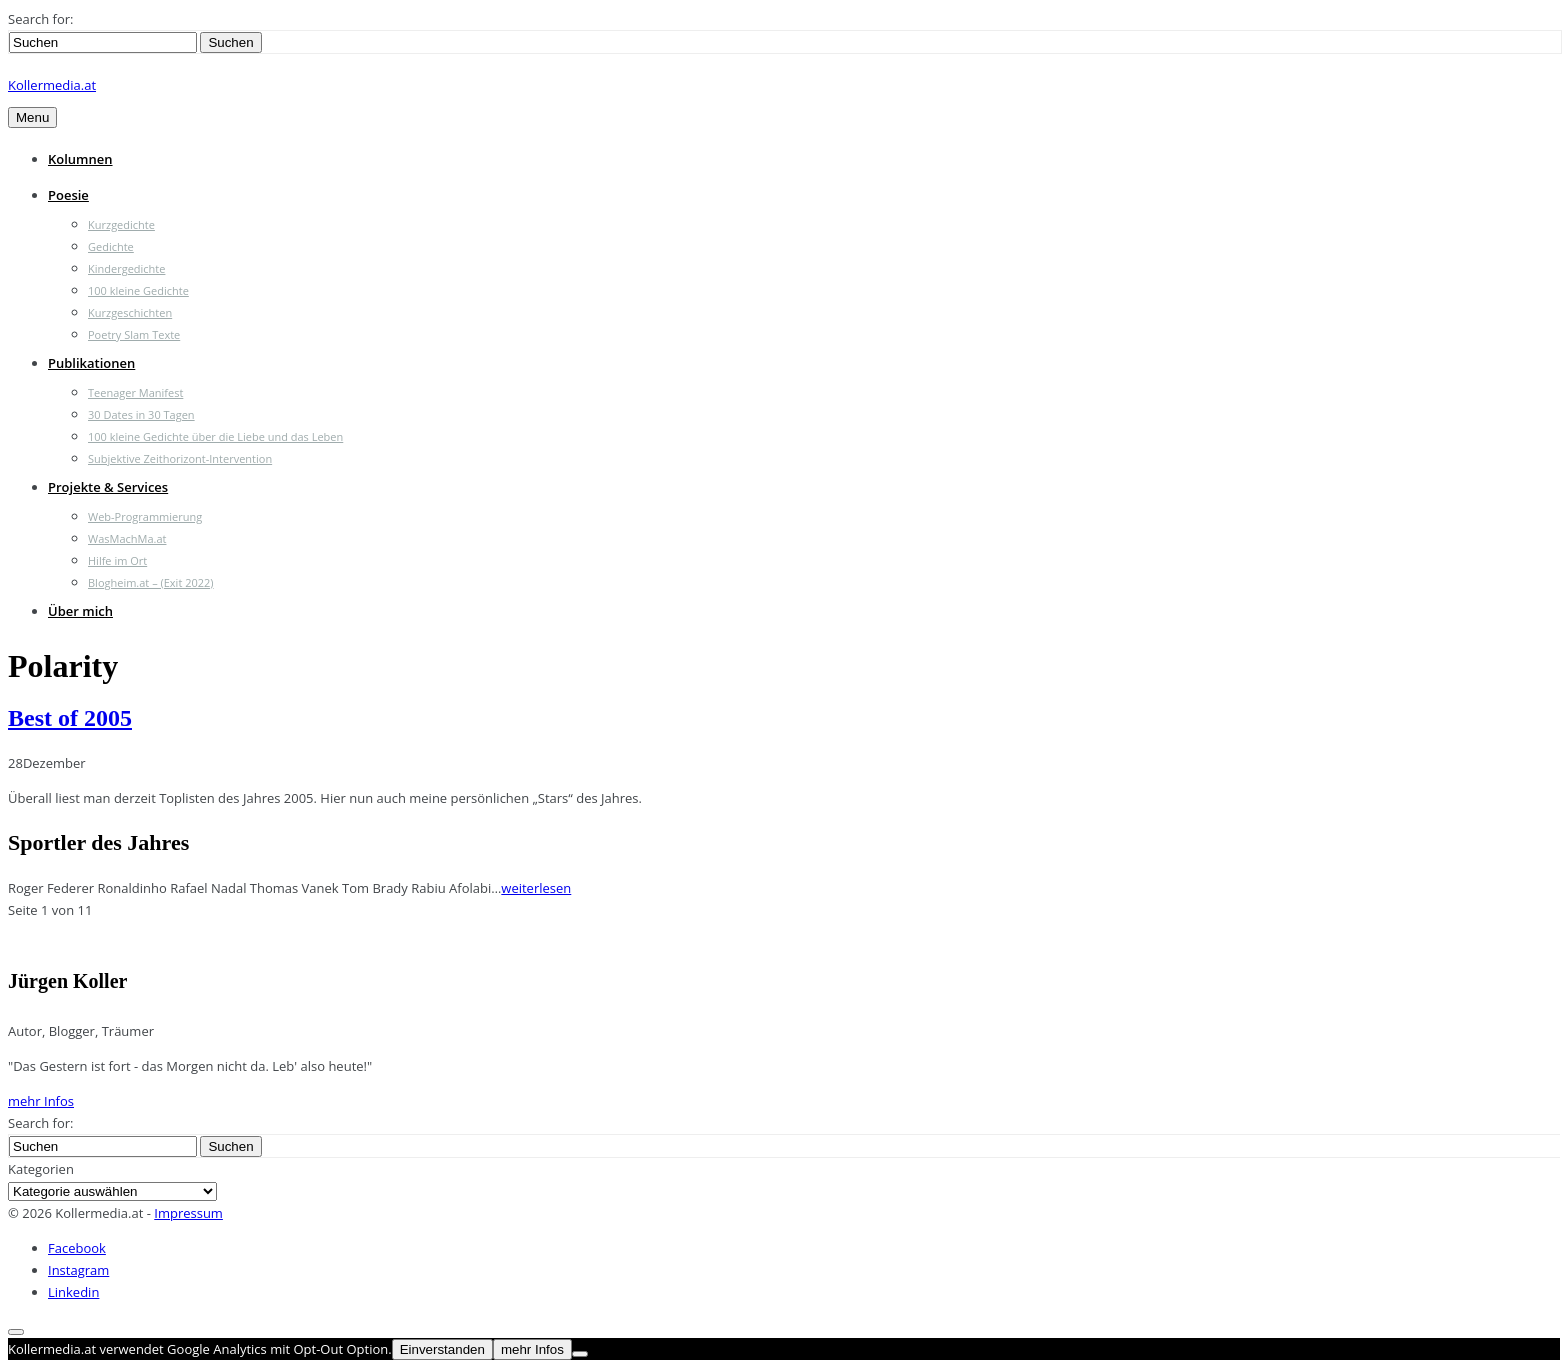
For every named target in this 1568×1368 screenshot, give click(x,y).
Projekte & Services (108, 487)
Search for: (40, 19)
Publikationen (91, 363)
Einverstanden (442, 1349)
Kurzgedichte (121, 224)
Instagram (78, 1270)
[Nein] (580, 1354)
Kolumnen (80, 159)
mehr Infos (41, 1101)
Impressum (188, 1213)
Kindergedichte (126, 268)
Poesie (68, 195)
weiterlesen (536, 888)
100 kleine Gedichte (138, 290)
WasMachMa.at (127, 538)
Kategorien (41, 1169)
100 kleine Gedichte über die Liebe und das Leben (215, 436)
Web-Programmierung (145, 516)
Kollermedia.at (52, 85)
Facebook (77, 1248)
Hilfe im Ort (117, 560)
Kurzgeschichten (130, 312)
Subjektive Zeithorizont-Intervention (180, 458)
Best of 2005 (70, 718)
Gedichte (111, 246)
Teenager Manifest (135, 392)
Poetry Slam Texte (134, 334)
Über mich (80, 611)
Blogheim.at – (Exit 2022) (151, 582)
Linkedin (73, 1292)
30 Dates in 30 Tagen (141, 414)
